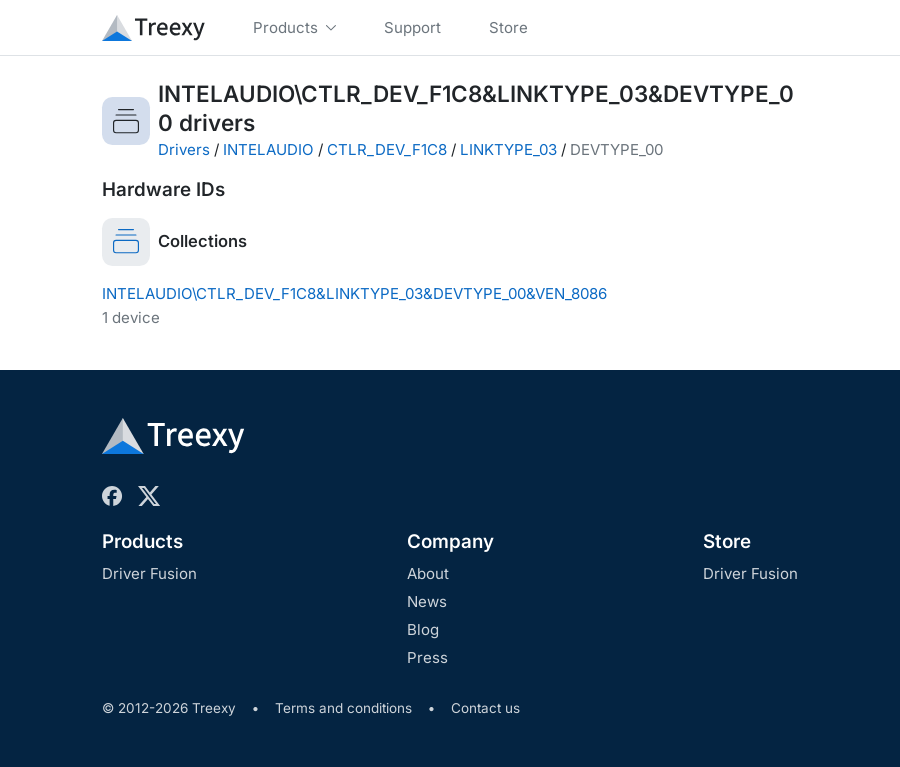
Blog (423, 629)
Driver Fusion (149, 573)
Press (427, 657)
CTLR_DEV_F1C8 (387, 149)
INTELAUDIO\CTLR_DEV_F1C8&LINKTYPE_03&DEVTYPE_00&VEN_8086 (354, 293)
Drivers (184, 149)
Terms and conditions (343, 708)
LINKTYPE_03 (508, 149)
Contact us (485, 708)
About (428, 573)
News (427, 601)
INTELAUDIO (268, 149)
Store (727, 541)
